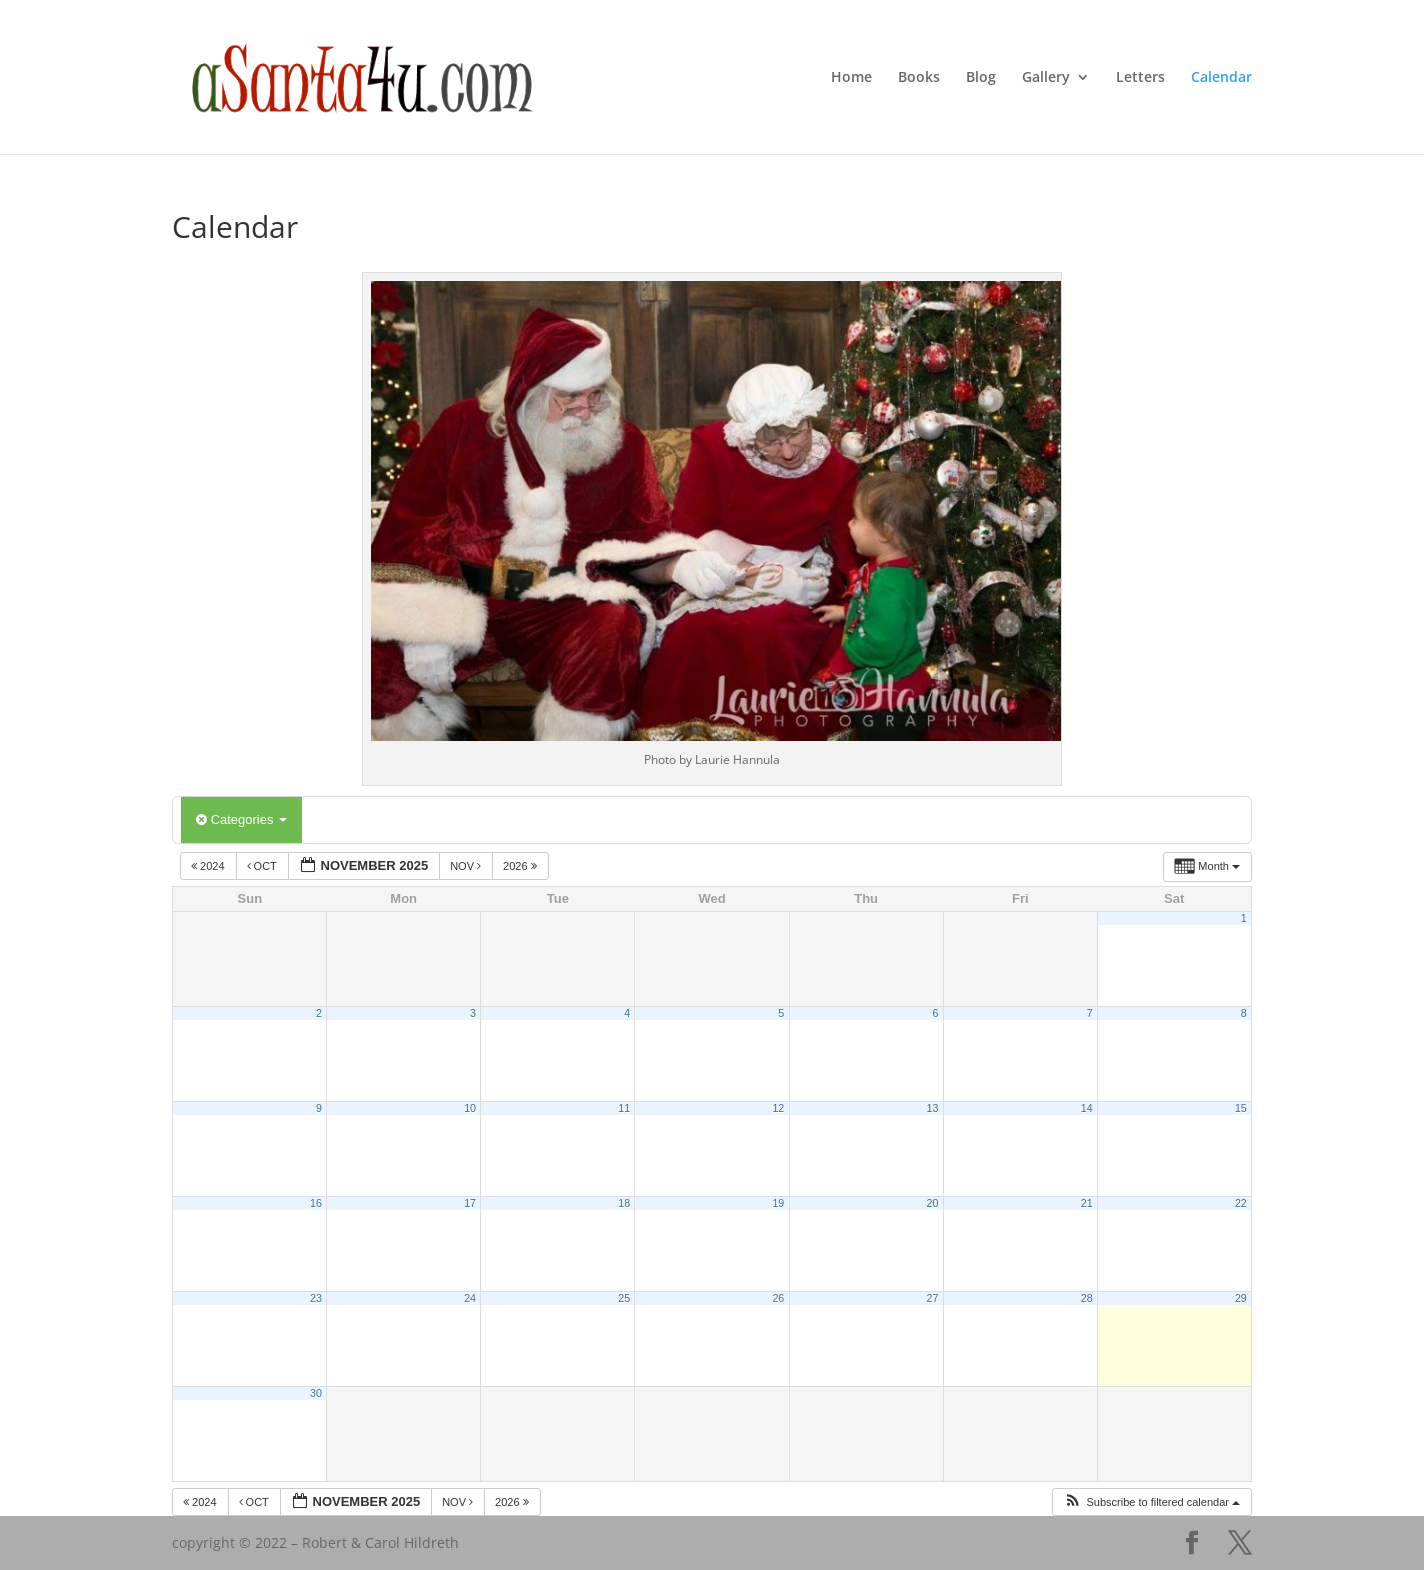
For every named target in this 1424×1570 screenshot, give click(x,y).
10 (470, 1108)
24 (470, 1298)
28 (1087, 1298)
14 (1087, 1108)
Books (919, 78)
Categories (241, 819)
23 (316, 1298)
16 (316, 1203)
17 (470, 1203)
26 (778, 1298)
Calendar (1221, 78)
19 (778, 1203)
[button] (1151, 1502)
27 (933, 1298)
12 (778, 1108)
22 (1241, 1203)
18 (624, 1203)
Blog (981, 78)
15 (1241, 1108)
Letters (1140, 78)
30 (316, 1393)
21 (1087, 1203)
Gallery (1046, 78)
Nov (467, 866)
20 (933, 1203)
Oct (263, 866)
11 (624, 1108)
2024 (209, 866)
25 (624, 1298)
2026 (521, 866)
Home (851, 78)
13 (933, 1108)
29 (1241, 1298)
